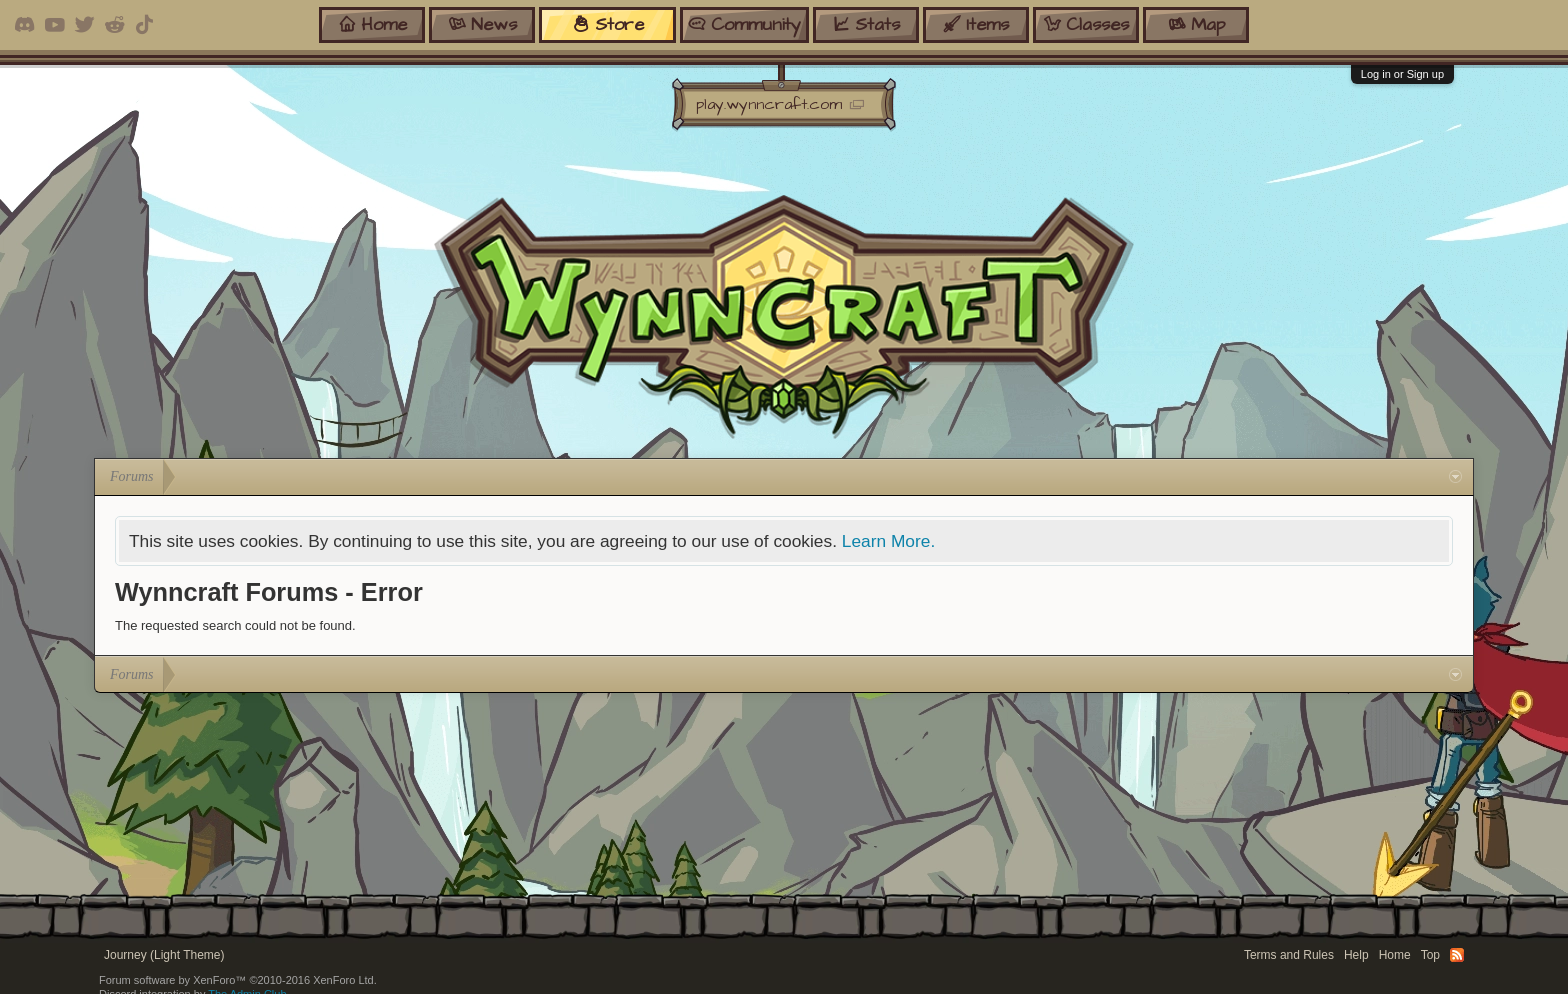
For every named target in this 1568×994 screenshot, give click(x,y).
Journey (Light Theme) (164, 955)
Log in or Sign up (1402, 74)
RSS (1457, 955)
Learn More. (888, 541)
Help (1356, 955)
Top (1430, 955)
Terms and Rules (1289, 955)
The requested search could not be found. (235, 625)
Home (1395, 955)
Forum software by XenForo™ (238, 980)
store (608, 24)
